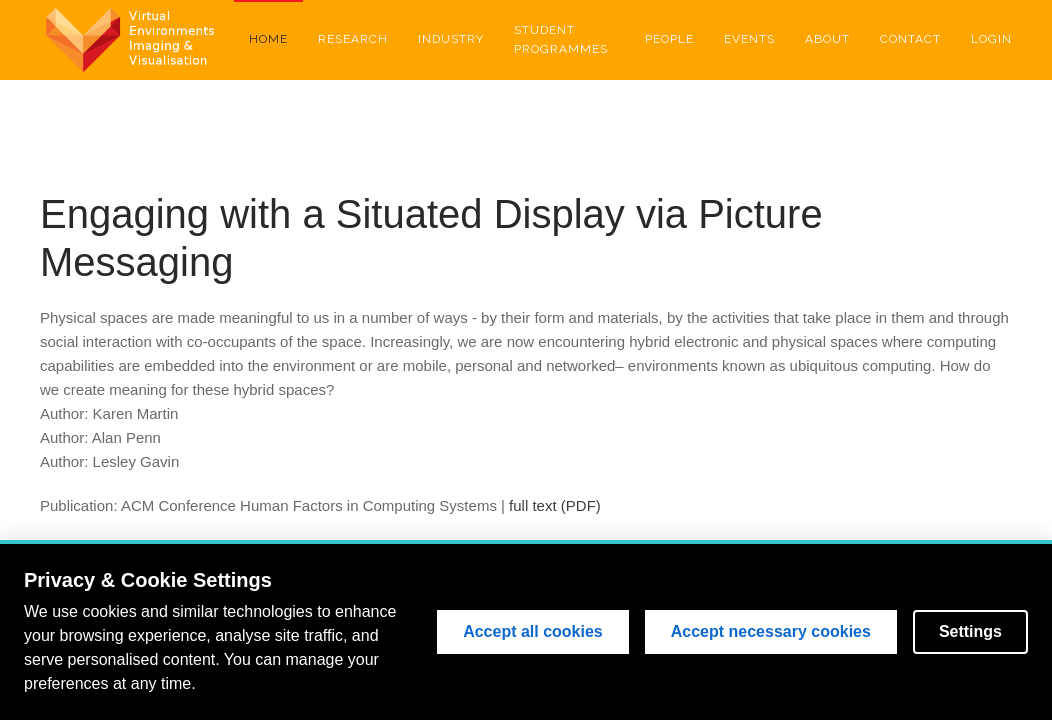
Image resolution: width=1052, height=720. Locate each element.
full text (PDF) (555, 505)
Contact (910, 39)
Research (353, 39)
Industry (451, 39)
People (669, 39)
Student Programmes (561, 39)
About (827, 39)
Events (749, 39)
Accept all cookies (533, 631)
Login (991, 39)
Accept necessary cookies (771, 631)
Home (268, 39)
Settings (970, 631)
